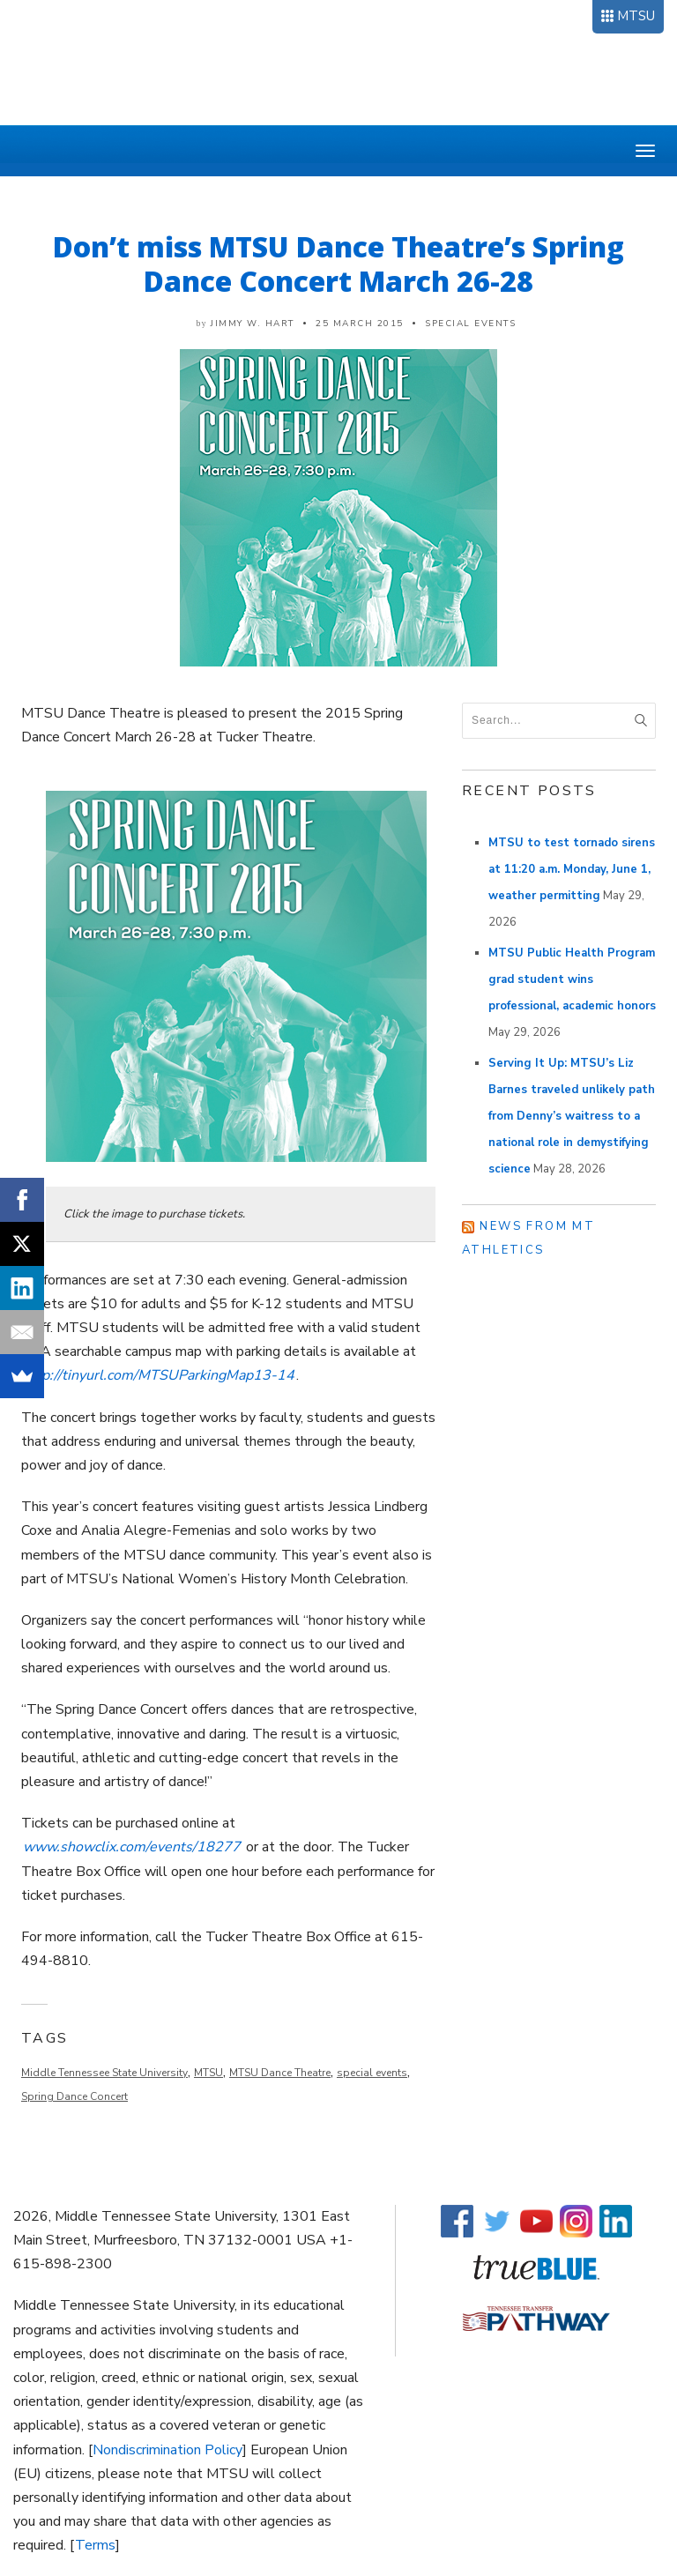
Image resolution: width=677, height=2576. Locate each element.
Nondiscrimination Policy (167, 2450)
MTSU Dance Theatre (280, 2073)
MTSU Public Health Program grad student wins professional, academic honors (572, 979)
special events (372, 2073)
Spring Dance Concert (74, 2096)
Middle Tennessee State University (104, 2073)
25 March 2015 (360, 323)
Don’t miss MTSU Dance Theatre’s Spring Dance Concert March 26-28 (338, 263)
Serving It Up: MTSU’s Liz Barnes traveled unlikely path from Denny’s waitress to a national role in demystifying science (571, 1116)
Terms (95, 2545)
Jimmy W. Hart (252, 323)
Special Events (470, 323)
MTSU (636, 16)
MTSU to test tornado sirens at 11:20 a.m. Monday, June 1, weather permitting (571, 869)
